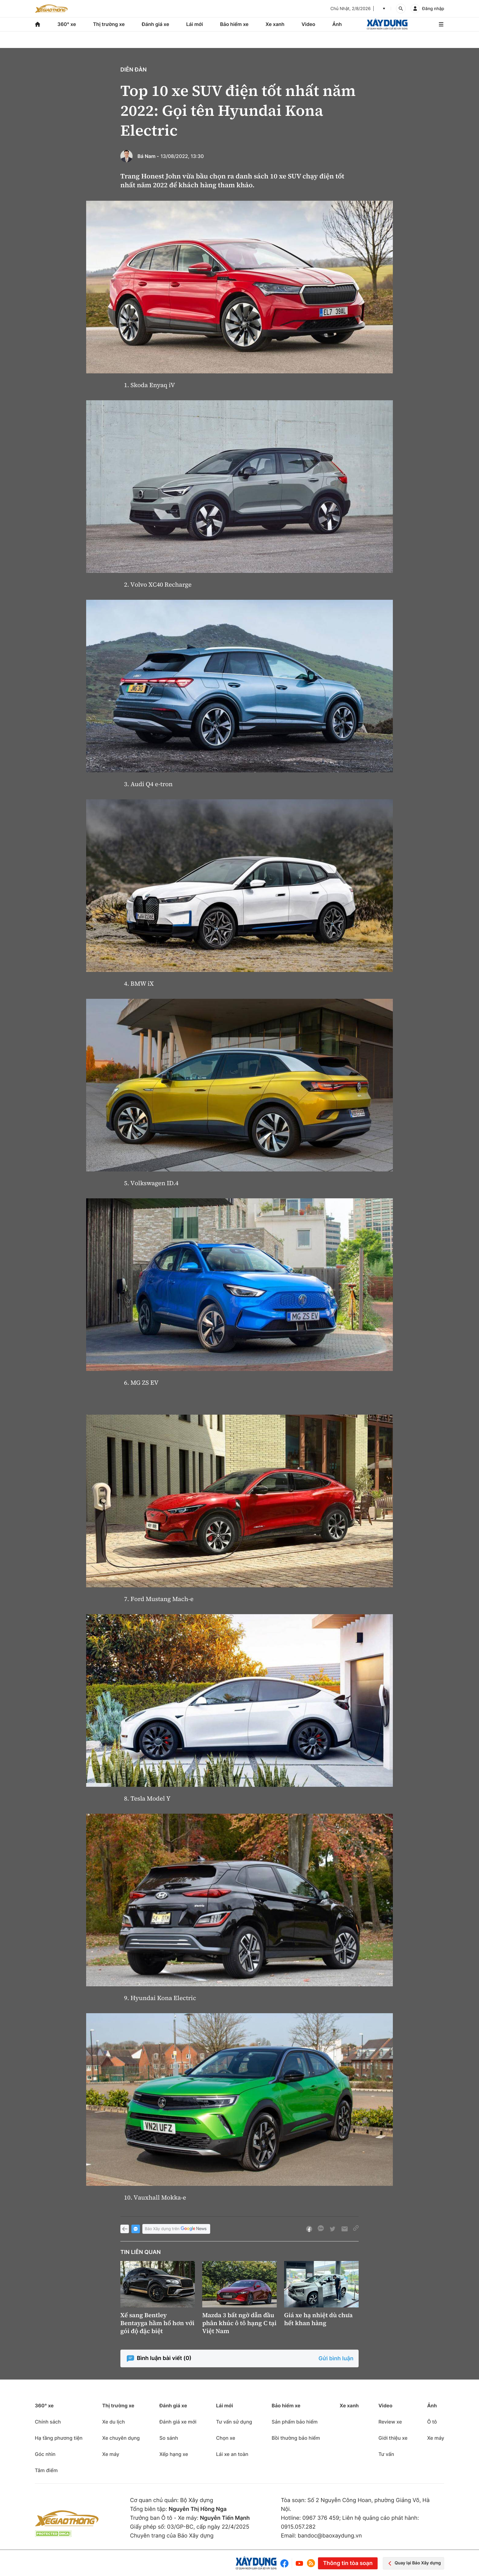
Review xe (390, 2422)
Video (308, 24)
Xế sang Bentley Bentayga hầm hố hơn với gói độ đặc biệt (157, 2323)
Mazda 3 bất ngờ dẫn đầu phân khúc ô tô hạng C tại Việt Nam (239, 2323)
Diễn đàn (133, 70)
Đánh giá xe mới (177, 2422)
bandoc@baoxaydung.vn (330, 2536)
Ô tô (432, 2422)
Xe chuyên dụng (121, 2438)
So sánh (168, 2438)
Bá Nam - (148, 156)
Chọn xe (225, 2438)
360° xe (66, 24)
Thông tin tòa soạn (347, 2563)
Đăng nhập (433, 8)
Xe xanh (274, 24)
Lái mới (194, 24)
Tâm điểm (46, 2470)
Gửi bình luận (336, 2358)
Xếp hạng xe (173, 2454)
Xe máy (110, 2454)
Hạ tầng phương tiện (58, 2438)
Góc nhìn (45, 2454)
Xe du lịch (113, 2422)
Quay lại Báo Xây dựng (413, 2563)
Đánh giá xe (155, 24)
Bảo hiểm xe (234, 24)
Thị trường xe (109, 24)
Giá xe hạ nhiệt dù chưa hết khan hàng (318, 2319)
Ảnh (337, 24)
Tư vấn (386, 2454)
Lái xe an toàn (232, 2454)
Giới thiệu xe (393, 2438)
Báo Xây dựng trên (176, 2229)
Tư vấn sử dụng (234, 2422)
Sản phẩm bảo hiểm (294, 2422)
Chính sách (48, 2422)
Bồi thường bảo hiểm (296, 2438)
